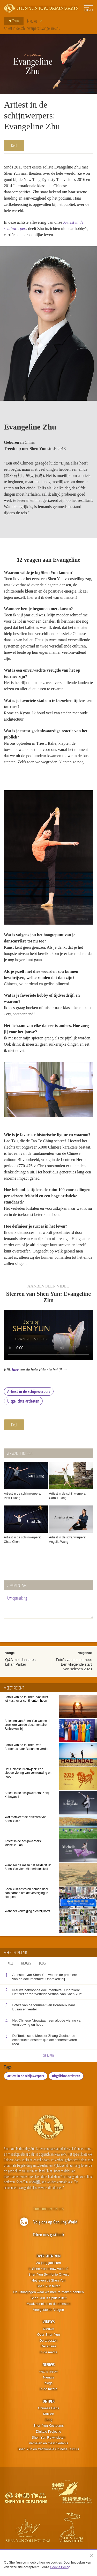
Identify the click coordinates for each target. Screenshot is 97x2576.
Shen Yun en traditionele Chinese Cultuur (48, 2449)
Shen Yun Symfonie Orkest (48, 2274)
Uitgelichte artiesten (23, 1401)
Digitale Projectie (48, 2431)
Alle (10, 1963)
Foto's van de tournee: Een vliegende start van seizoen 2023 (74, 1664)
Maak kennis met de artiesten (49, 2304)
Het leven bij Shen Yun (48, 2280)
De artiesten (48, 2340)
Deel (14, 145)
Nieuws (32, 21)
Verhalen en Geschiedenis (48, 2443)
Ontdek (49, 2401)
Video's (49, 2321)
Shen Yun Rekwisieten (48, 2437)
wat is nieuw (48, 2371)
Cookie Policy (59, 2567)
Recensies (48, 2346)
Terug (12, 21)
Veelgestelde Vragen (48, 2310)
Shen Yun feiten (49, 2286)
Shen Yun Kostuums (48, 2425)
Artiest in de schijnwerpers (28, 1391)
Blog (42, 1963)
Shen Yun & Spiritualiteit (48, 2298)
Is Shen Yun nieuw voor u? (48, 2269)
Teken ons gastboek (48, 2234)
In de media (48, 2352)
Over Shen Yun (48, 2255)
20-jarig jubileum (48, 2263)
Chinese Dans (48, 2408)
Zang (49, 2420)
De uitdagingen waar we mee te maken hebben (48, 2292)
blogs (48, 2383)
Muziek (48, 2414)
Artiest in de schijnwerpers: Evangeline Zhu (32, 28)
